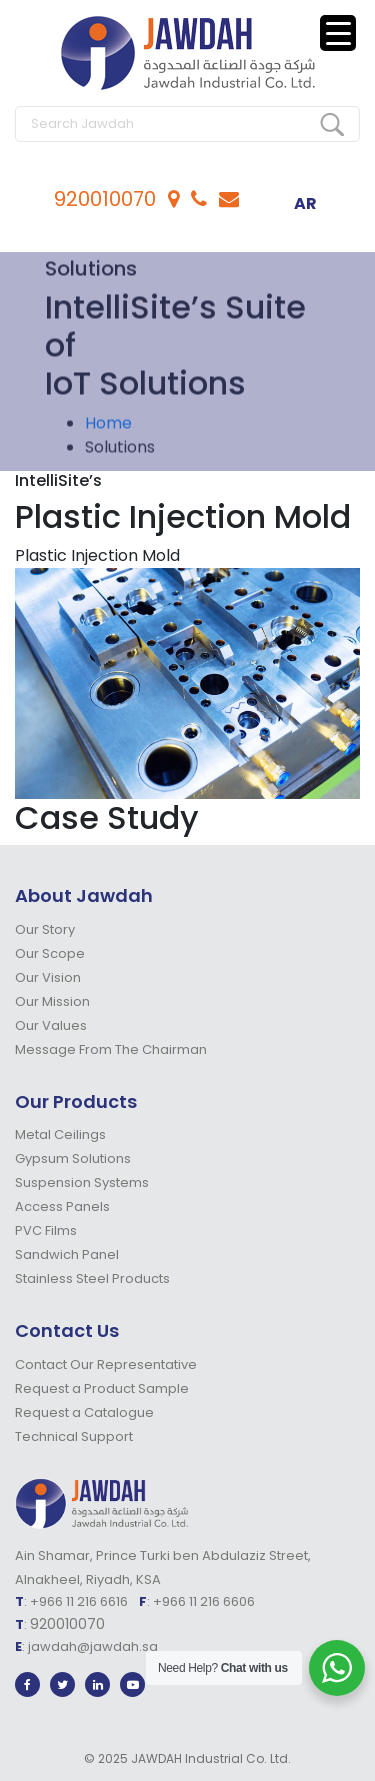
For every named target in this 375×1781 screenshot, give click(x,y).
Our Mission (52, 1001)
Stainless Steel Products (92, 1278)
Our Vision (48, 977)
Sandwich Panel (67, 1254)
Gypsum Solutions (73, 1158)
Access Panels (62, 1206)
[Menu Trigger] (338, 33)
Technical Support (74, 1436)
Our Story (45, 929)
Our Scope (50, 953)
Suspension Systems (82, 1182)
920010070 (105, 199)
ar (305, 203)
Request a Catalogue (84, 1412)
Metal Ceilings (60, 1134)
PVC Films (46, 1230)
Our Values (51, 1025)
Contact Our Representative (106, 1364)
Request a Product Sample (102, 1388)
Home (108, 428)
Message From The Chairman (111, 1049)
